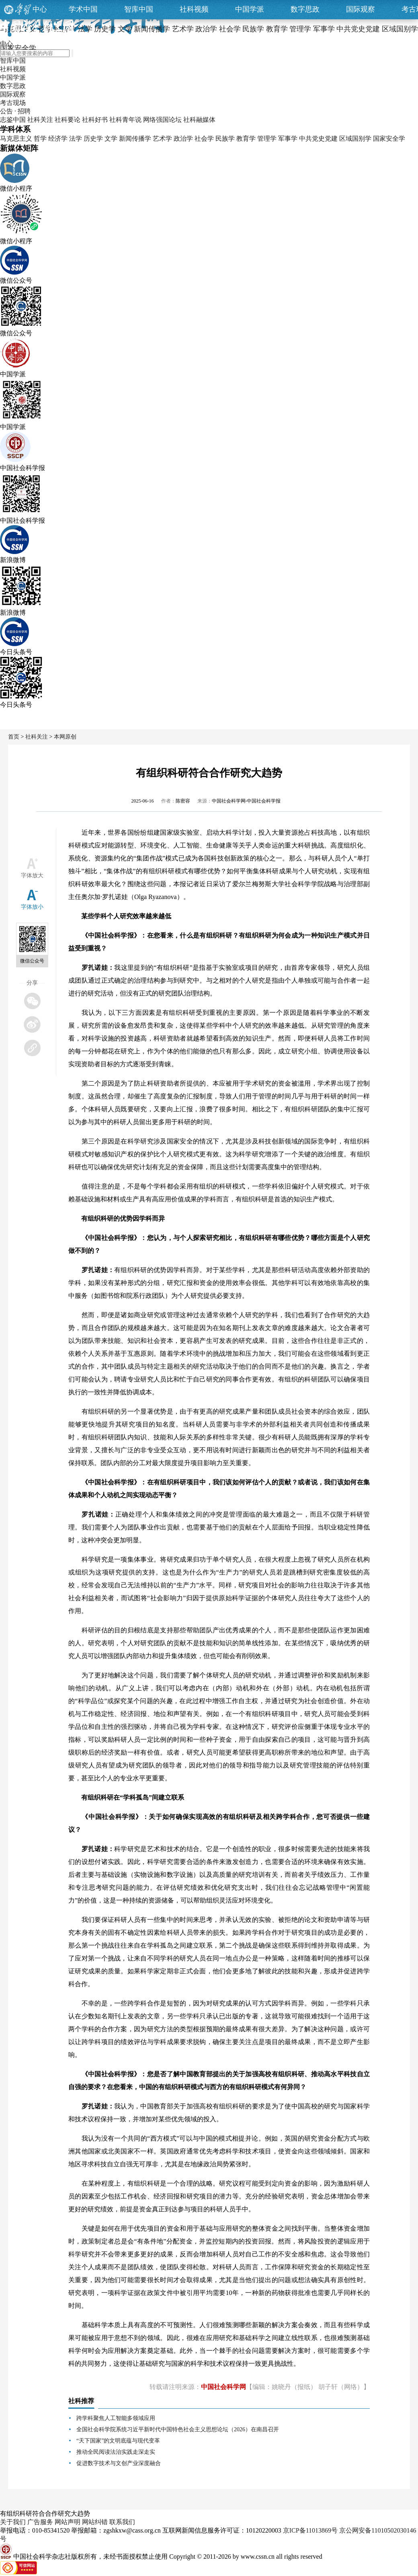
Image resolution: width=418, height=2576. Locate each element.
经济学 (58, 138)
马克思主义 (16, 138)
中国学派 (249, 9)
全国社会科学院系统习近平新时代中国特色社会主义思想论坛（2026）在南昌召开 (177, 2429)
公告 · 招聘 (15, 111)
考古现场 (13, 102)
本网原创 (65, 737)
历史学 (93, 138)
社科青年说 (125, 119)
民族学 (225, 138)
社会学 (204, 138)
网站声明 (67, 2522)
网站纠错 (95, 2522)
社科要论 (67, 119)
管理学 (267, 138)
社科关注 (40, 119)
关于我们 (13, 2522)
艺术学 (162, 138)
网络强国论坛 (162, 119)
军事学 (287, 138)
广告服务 (40, 2522)
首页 (13, 737)
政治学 (183, 138)
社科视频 (194, 9)
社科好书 (95, 119)
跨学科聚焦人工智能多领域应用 (115, 2418)
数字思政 (305, 9)
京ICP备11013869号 (310, 2530)
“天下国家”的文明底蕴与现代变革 (118, 2441)
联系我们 (122, 2522)
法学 (75, 138)
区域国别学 (355, 138)
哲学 (40, 138)
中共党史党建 (318, 138)
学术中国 (83, 9)
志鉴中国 (13, 119)
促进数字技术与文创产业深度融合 (118, 2463)
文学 (110, 138)
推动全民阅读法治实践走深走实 (115, 2452)
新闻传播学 (135, 138)
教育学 (246, 138)
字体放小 (32, 907)
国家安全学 (389, 138)
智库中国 (138, 9)
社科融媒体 (199, 119)
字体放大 (32, 875)
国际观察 (360, 9)
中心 (40, 9)
